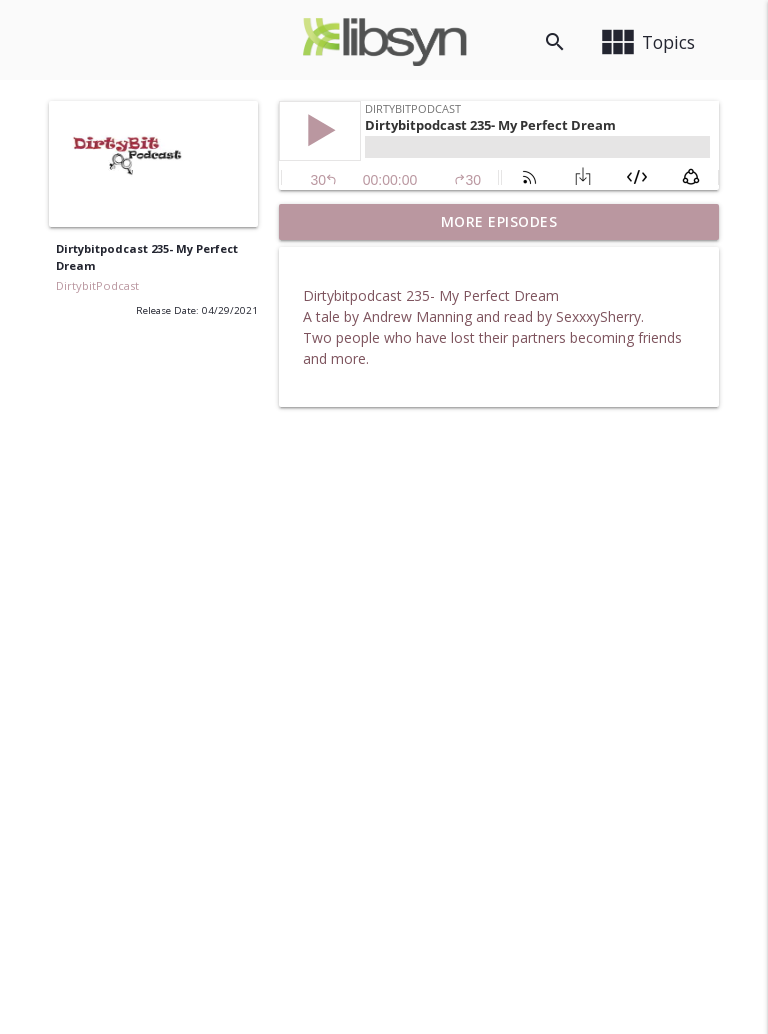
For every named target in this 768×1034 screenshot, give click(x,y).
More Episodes (499, 221)
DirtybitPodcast (97, 285)
